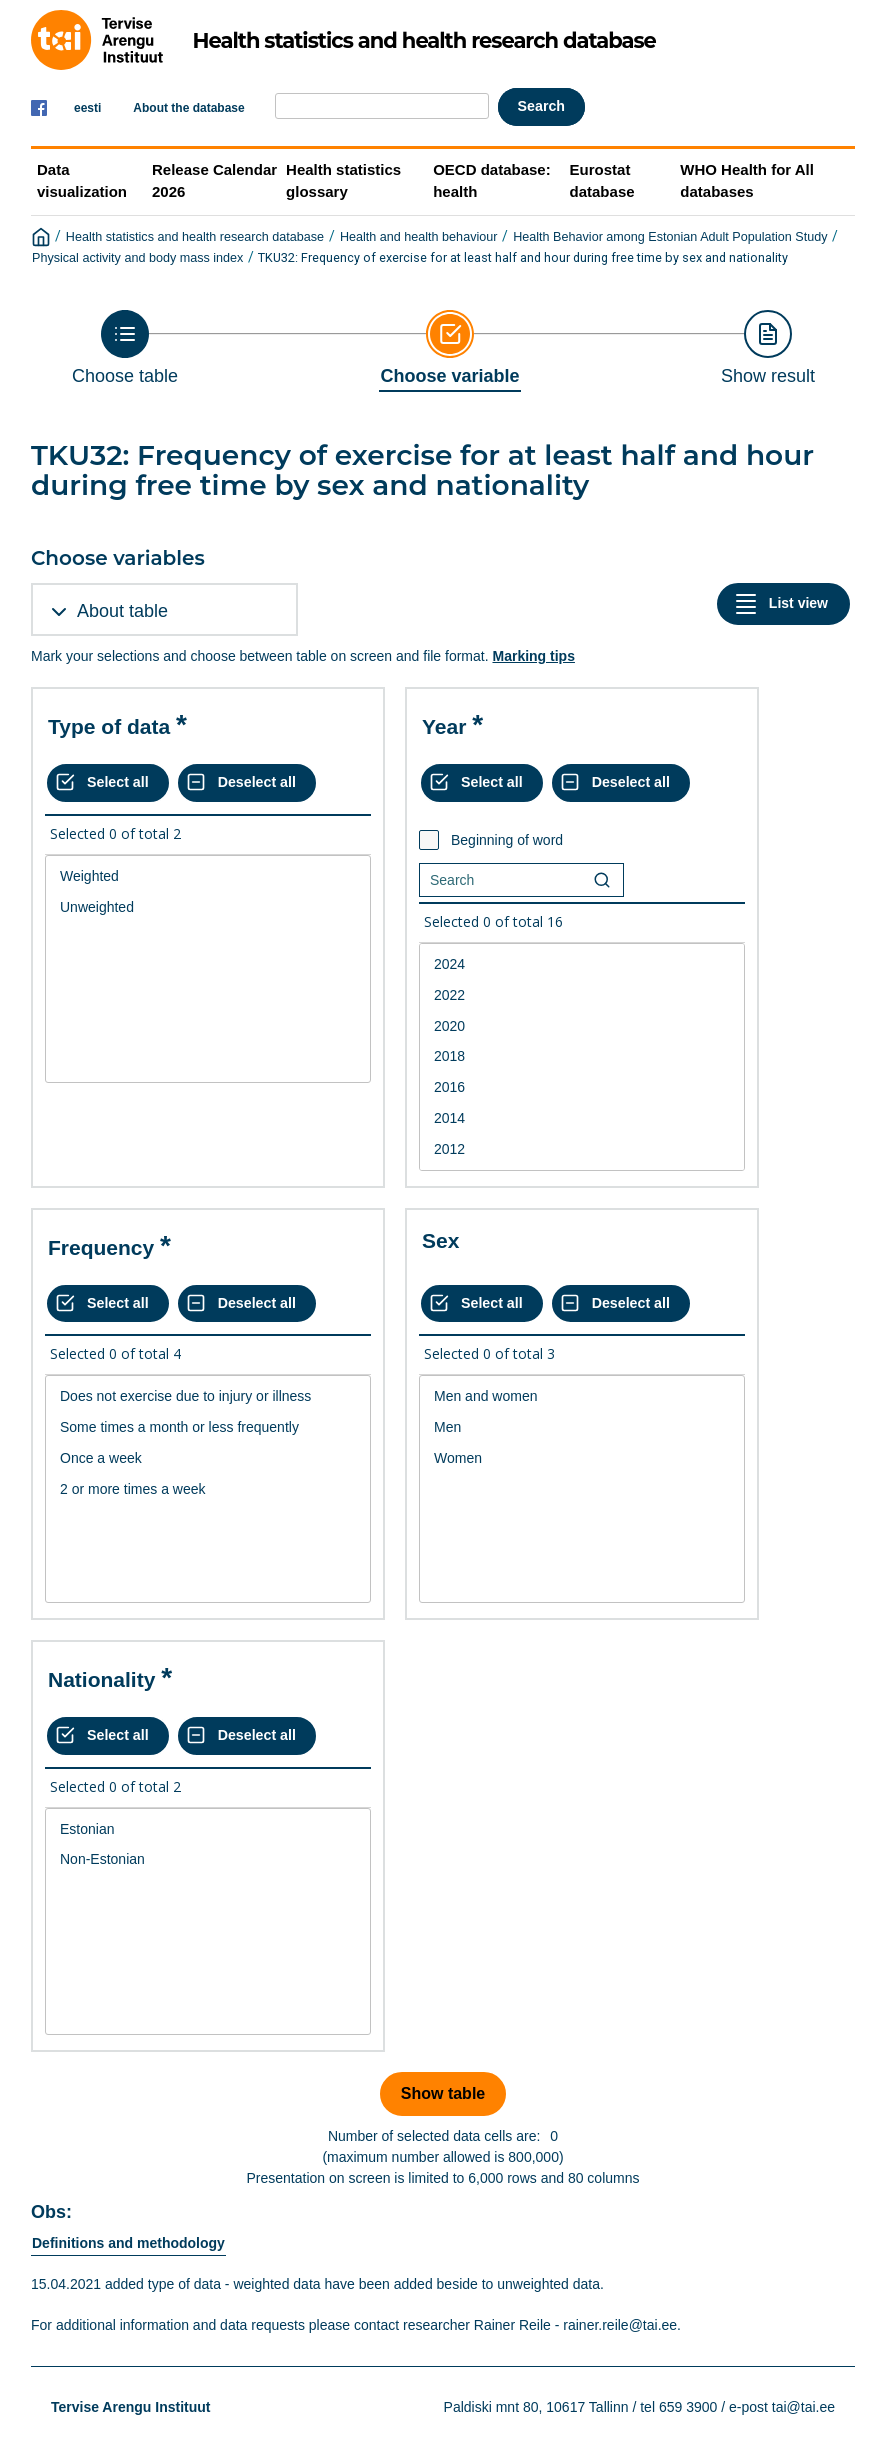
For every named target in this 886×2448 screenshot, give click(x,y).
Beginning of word (507, 840)
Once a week (208, 1458)
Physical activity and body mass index (137, 258)
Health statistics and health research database (195, 237)
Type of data (109, 726)
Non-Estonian (208, 1859)
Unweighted (208, 907)
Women (582, 1458)
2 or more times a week (208, 1489)
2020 (582, 1026)
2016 (582, 1087)
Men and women (582, 1396)
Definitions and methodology (128, 2243)
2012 (582, 1149)
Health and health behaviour (419, 237)
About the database (188, 108)
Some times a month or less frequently (208, 1427)
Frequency (101, 1247)
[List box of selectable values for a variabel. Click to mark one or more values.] (208, 969)
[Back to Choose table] (125, 348)
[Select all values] (108, 783)
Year (444, 726)
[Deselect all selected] (247, 783)
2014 (582, 1118)
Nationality (101, 1679)
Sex (440, 1240)
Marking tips (533, 656)
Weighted (208, 876)
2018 (582, 1056)
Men (582, 1427)
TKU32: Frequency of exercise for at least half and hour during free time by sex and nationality (523, 257)
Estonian (208, 1829)
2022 (582, 995)
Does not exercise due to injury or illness (208, 1396)
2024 (582, 964)
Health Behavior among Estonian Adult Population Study (670, 237)
